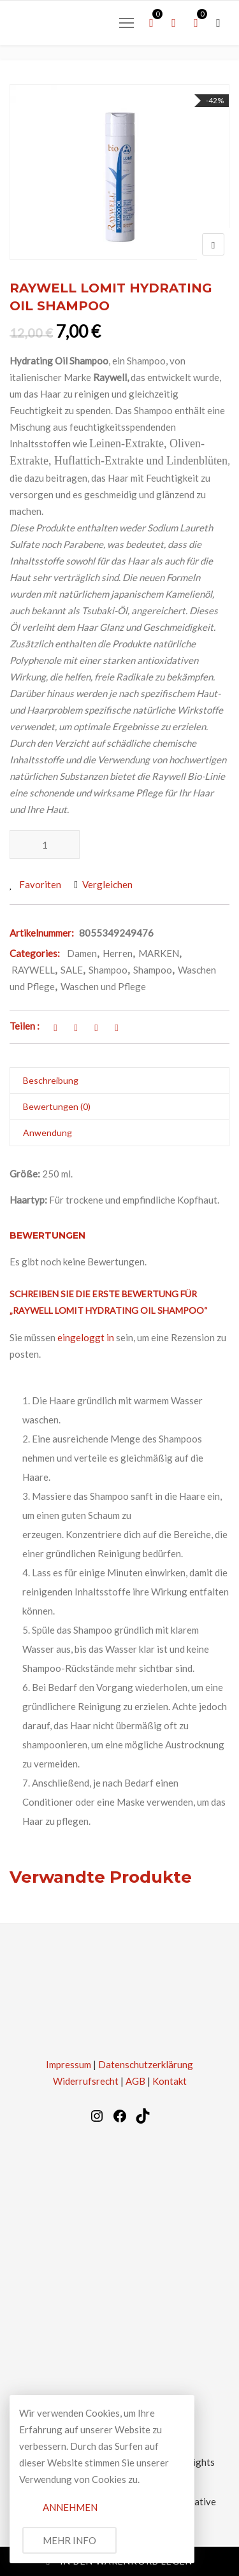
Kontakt (169, 2081)
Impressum (68, 2064)
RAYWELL (33, 969)
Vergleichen (107, 884)
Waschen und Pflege (103, 986)
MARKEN (158, 953)
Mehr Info (69, 2540)
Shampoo (108, 969)
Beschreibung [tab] (50, 1080)
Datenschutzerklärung (145, 2064)
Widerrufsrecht (86, 2081)
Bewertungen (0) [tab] (57, 1106)
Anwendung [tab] (47, 1132)
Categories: (35, 953)
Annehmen (70, 2507)
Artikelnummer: (42, 933)
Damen (82, 953)
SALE (72, 969)
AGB (135, 2081)
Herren (118, 953)
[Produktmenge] (45, 844)
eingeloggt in (85, 1337)
